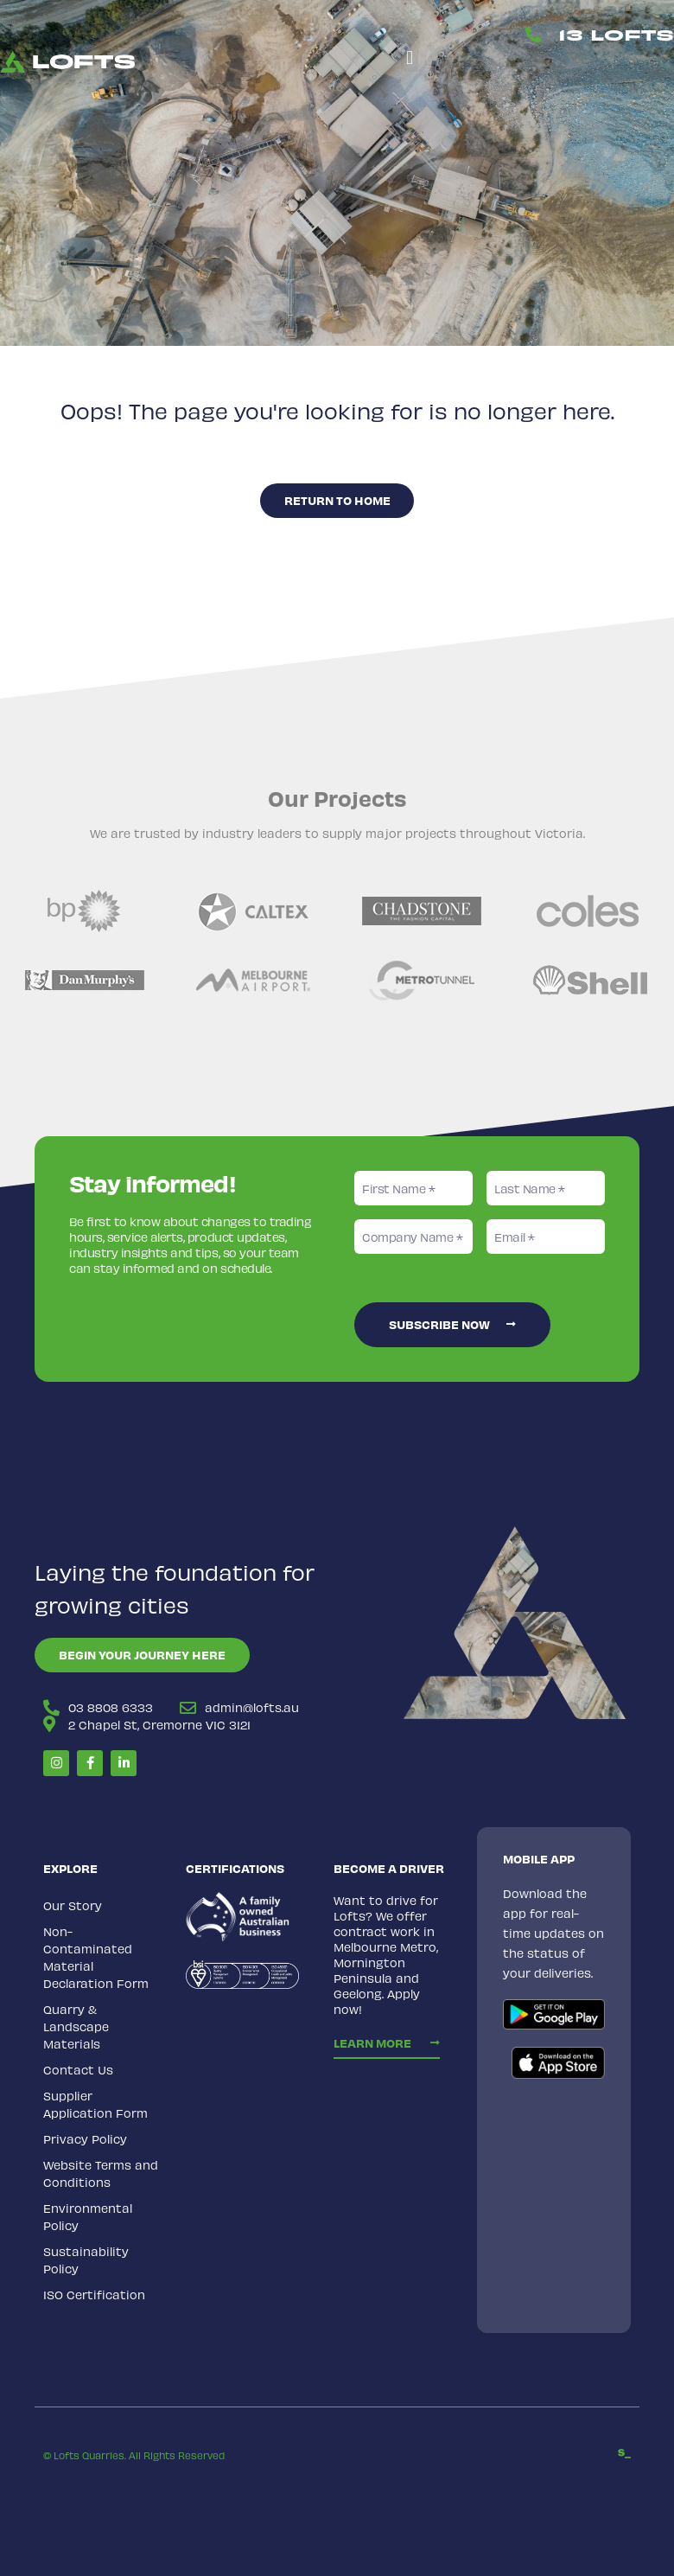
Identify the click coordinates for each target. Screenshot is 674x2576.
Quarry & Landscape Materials (76, 2025)
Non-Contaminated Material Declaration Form (96, 1956)
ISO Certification (94, 2293)
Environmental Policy (87, 2216)
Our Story (72, 1904)
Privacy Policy (85, 2138)
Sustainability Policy (86, 2259)
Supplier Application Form (95, 2103)
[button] (409, 57)
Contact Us (78, 2069)
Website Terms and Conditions (100, 2172)
